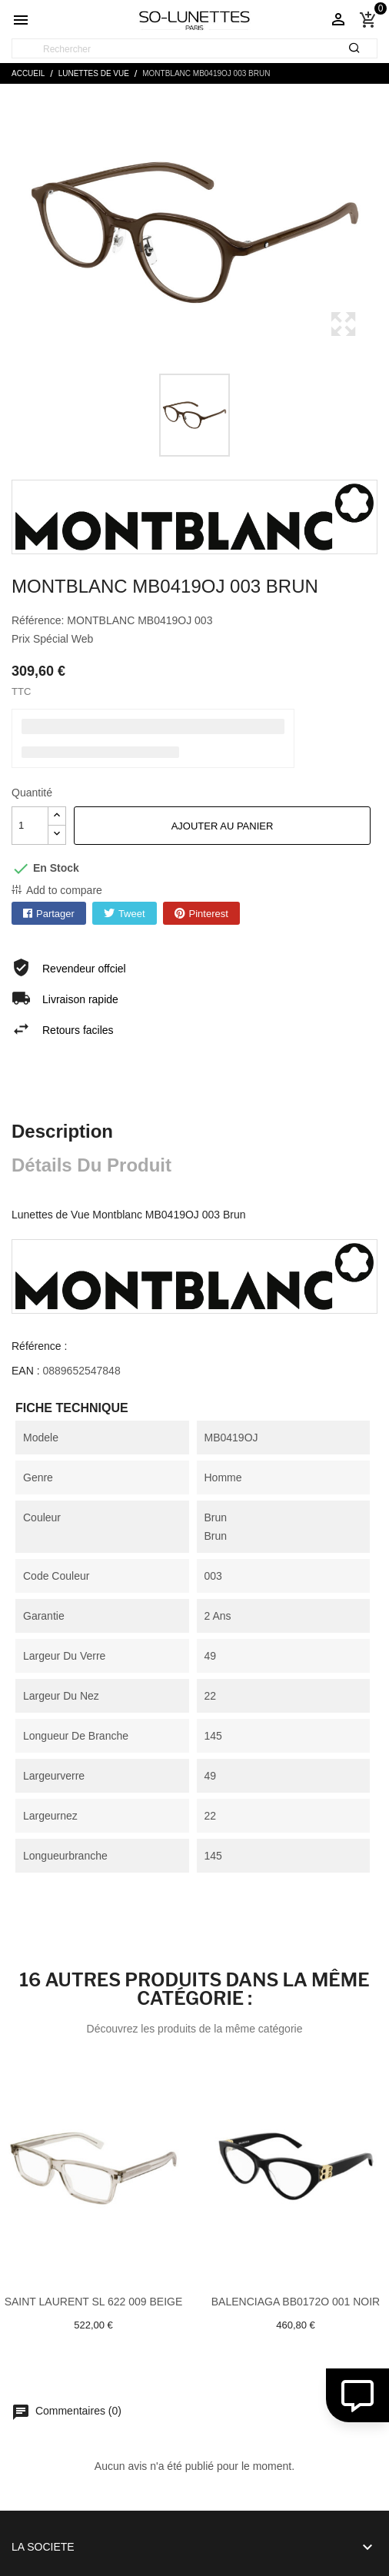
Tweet (131, 913)
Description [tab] (62, 1131)
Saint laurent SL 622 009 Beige (94, 2301)
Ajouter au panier (222, 826)
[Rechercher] (194, 49)
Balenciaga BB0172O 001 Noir (295, 2301)
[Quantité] (30, 825)
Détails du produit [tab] (91, 1165)
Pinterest (208, 913)
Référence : (39, 1346)
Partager (55, 913)
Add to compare (64, 890)
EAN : (26, 1370)
